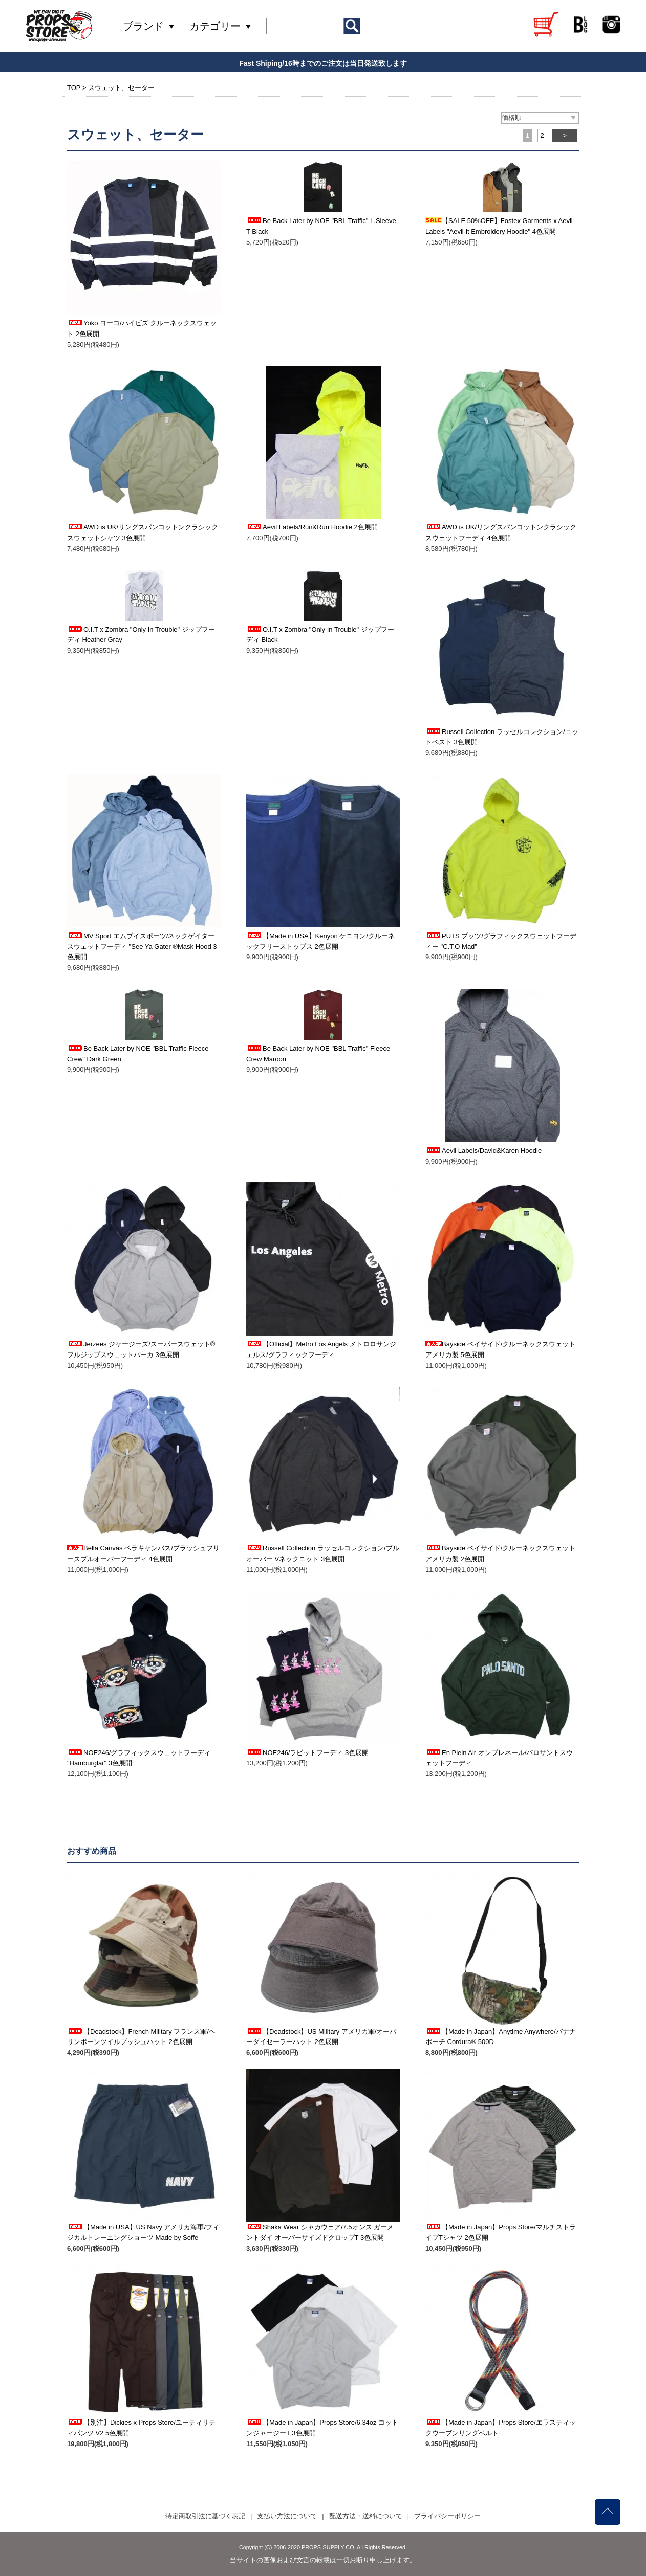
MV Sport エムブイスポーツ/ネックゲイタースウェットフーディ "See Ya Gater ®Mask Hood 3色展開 (142, 946)
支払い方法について (287, 2516)
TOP (73, 88)
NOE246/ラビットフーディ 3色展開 (307, 1753)
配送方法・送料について (365, 2516)
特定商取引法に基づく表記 (205, 2516)
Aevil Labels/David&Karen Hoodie (483, 1150)
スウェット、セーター (121, 88)
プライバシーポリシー (447, 2516)
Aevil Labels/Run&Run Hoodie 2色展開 (312, 527)
